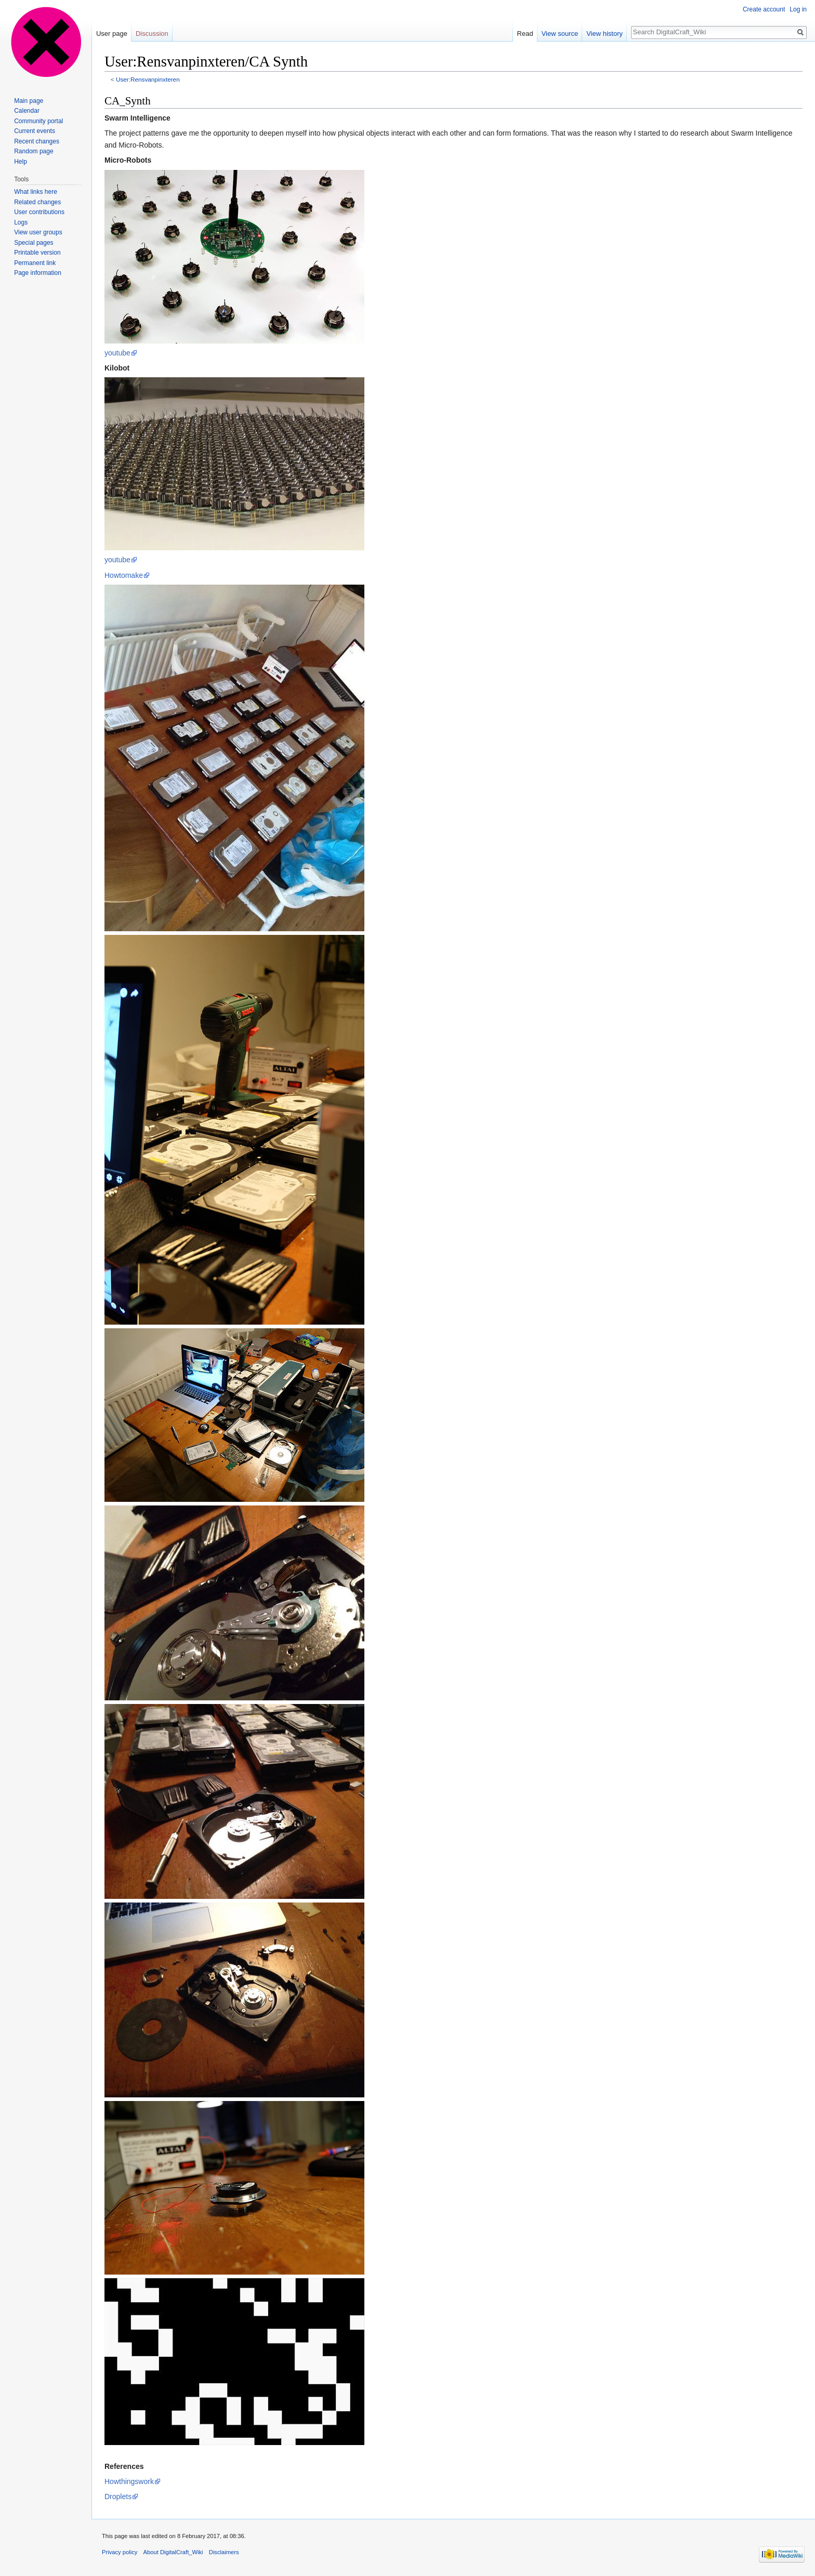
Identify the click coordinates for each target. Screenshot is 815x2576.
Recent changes (36, 141)
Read (525, 33)
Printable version (37, 252)
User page (111, 33)
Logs (21, 222)
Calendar (27, 110)
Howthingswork (129, 2481)
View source (560, 33)
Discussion (152, 33)
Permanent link (35, 263)
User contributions (39, 212)
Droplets (118, 2496)
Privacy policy (119, 2552)
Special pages (33, 242)
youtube (117, 353)
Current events (34, 131)
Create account (764, 9)
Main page (28, 100)
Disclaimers (224, 2552)
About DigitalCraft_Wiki (173, 2552)
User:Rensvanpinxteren (148, 79)
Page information (37, 272)
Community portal (38, 121)
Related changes (37, 202)
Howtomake (123, 575)
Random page (33, 151)
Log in (798, 9)
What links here (35, 191)
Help (20, 161)
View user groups (38, 232)
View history (604, 33)
